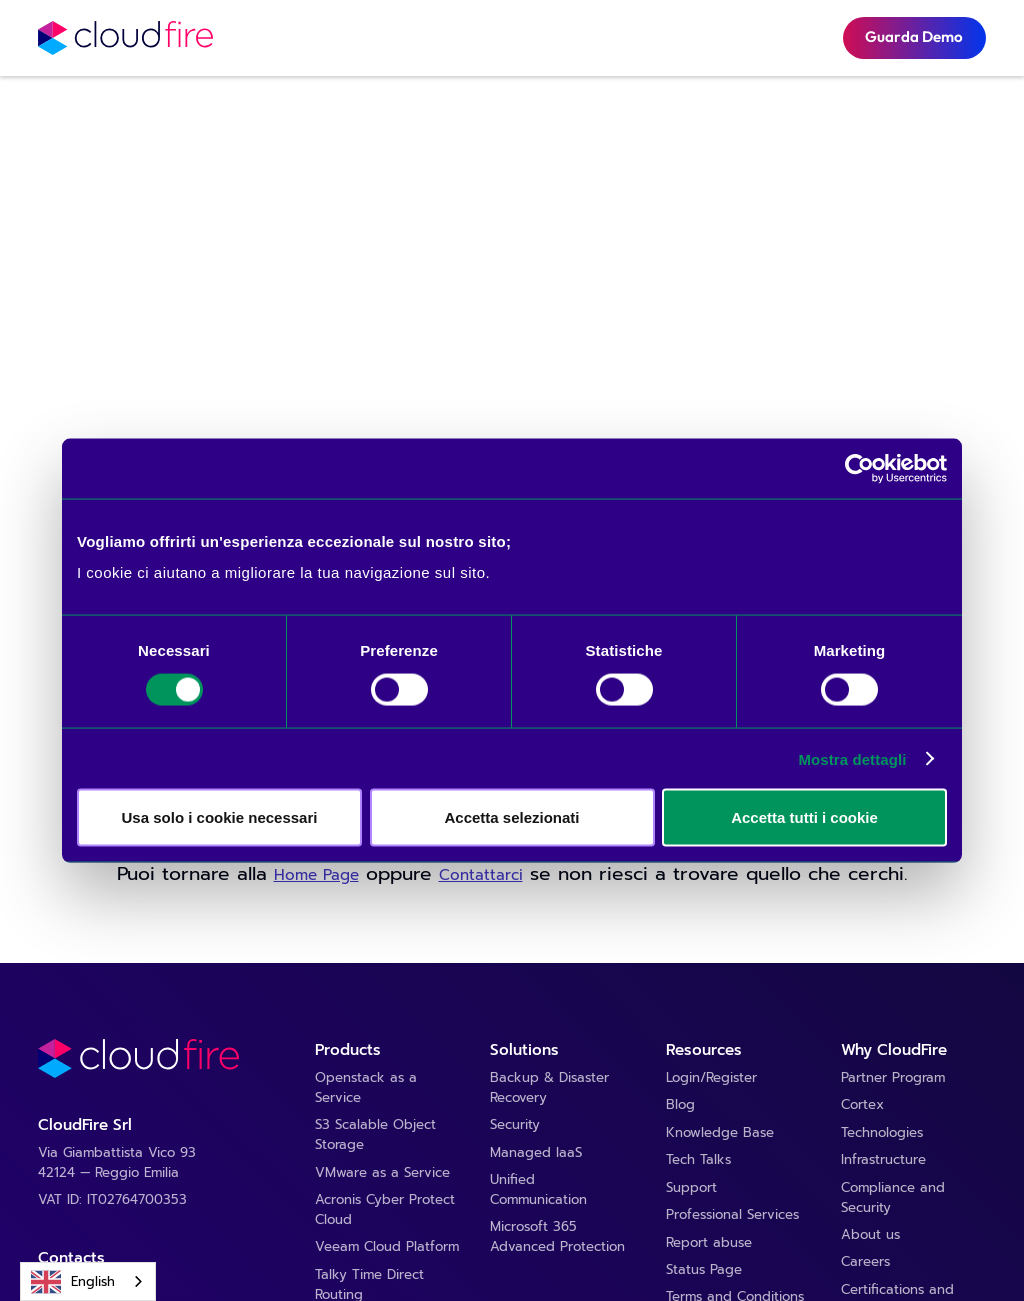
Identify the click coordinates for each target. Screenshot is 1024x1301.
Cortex (862, 1105)
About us (870, 1235)
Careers (865, 1262)
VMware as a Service (382, 1173)
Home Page (316, 875)
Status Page (704, 1270)
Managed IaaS (536, 1153)
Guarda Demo (914, 36)
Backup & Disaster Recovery (549, 1088)
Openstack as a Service (366, 1088)
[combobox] (88, 1281)
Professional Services (732, 1215)
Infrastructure (883, 1160)
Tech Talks (698, 1160)
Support (691, 1188)
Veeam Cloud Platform (387, 1247)
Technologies (882, 1133)
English (73, 1282)
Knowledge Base (720, 1133)
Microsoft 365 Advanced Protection (557, 1237)
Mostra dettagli (852, 758)
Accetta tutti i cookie (804, 817)
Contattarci (481, 875)
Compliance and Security (893, 1198)
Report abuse (709, 1243)
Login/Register (711, 1078)
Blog (680, 1105)
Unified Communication (538, 1190)
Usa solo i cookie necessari (220, 817)
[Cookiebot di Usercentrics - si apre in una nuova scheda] (859, 468)
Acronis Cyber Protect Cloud (385, 1210)
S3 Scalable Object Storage (375, 1135)
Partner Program (893, 1078)
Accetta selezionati (511, 817)
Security (515, 1125)
